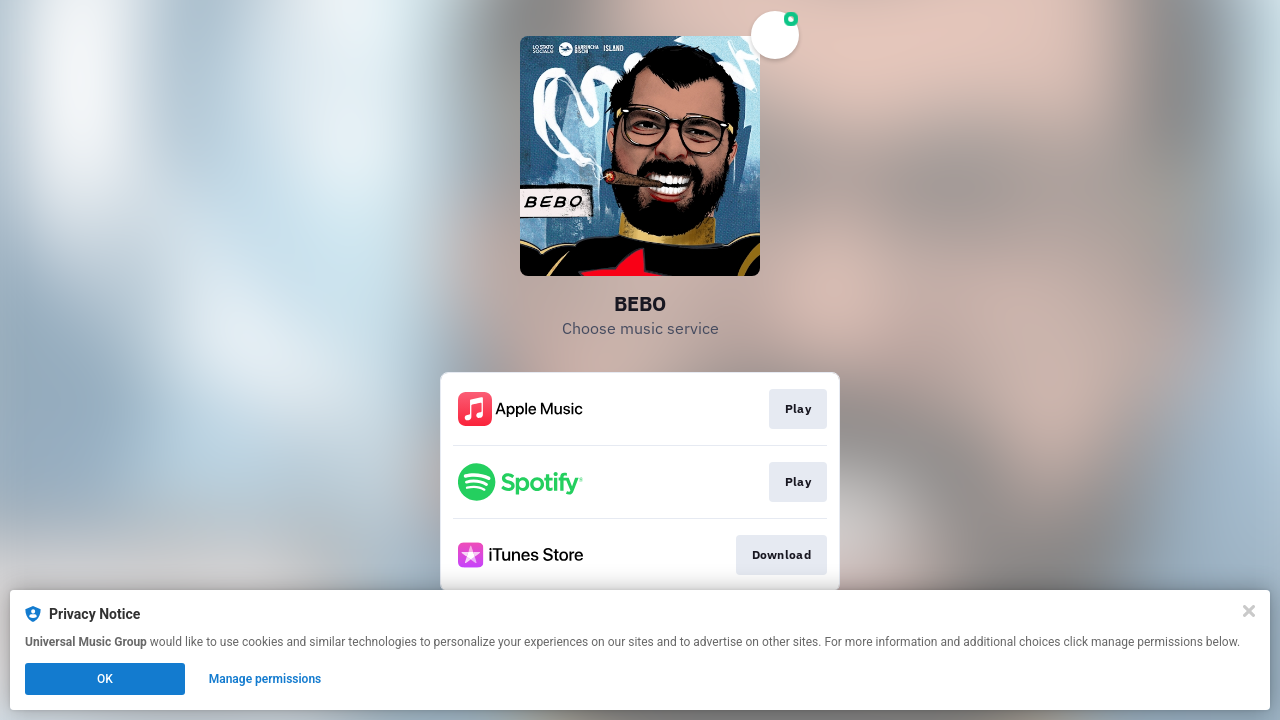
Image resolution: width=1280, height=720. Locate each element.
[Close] (1249, 611)
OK (105, 679)
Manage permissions (265, 679)
